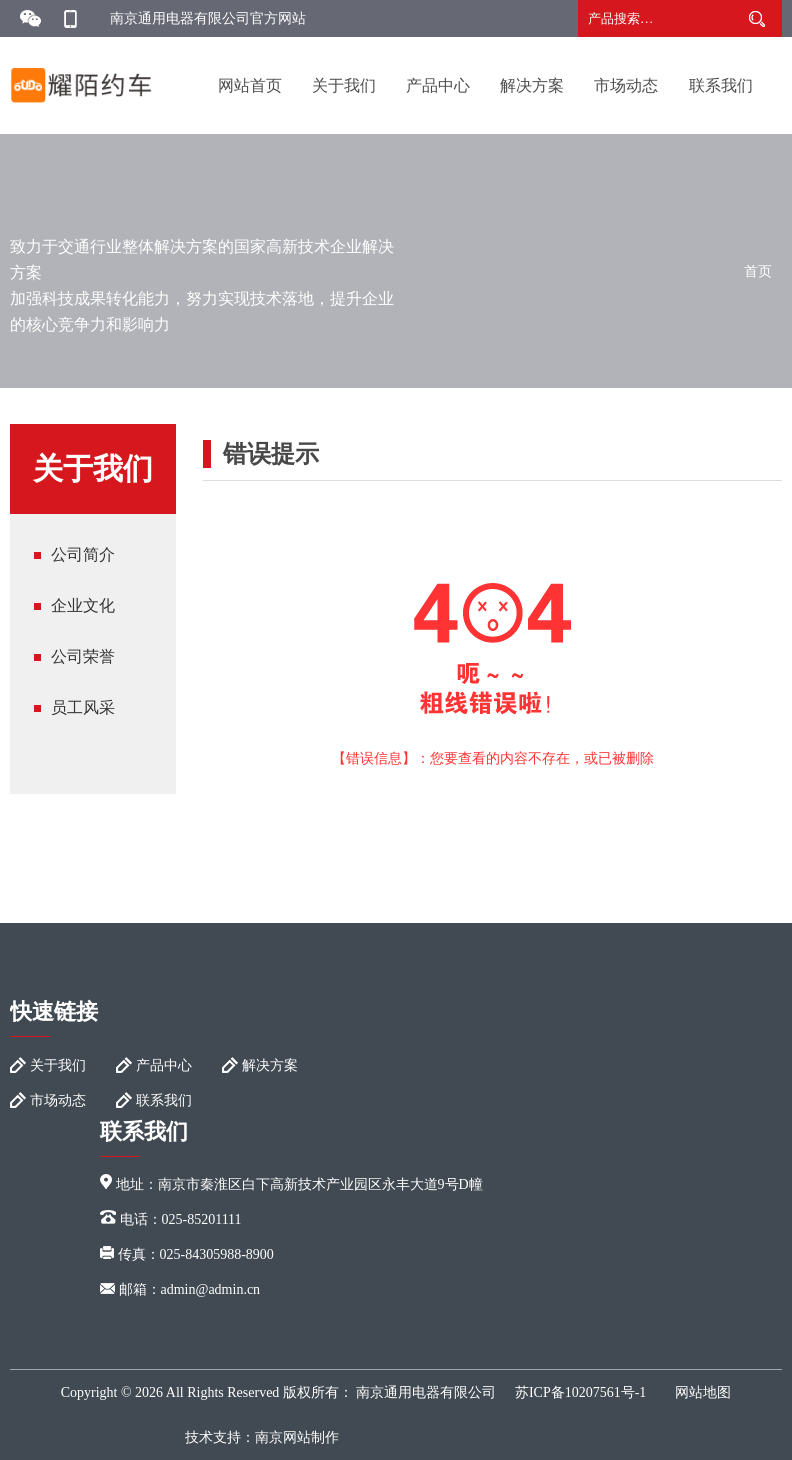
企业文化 (83, 605)
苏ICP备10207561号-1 (580, 1392)
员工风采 (83, 707)
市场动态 (626, 85)
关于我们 (344, 85)
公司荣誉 (83, 656)
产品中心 (438, 85)
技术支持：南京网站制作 (262, 1437)
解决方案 (532, 85)
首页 (758, 271)
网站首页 (250, 85)
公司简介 (83, 554)
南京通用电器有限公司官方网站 (208, 18)
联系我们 (721, 85)
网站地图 (703, 1392)
